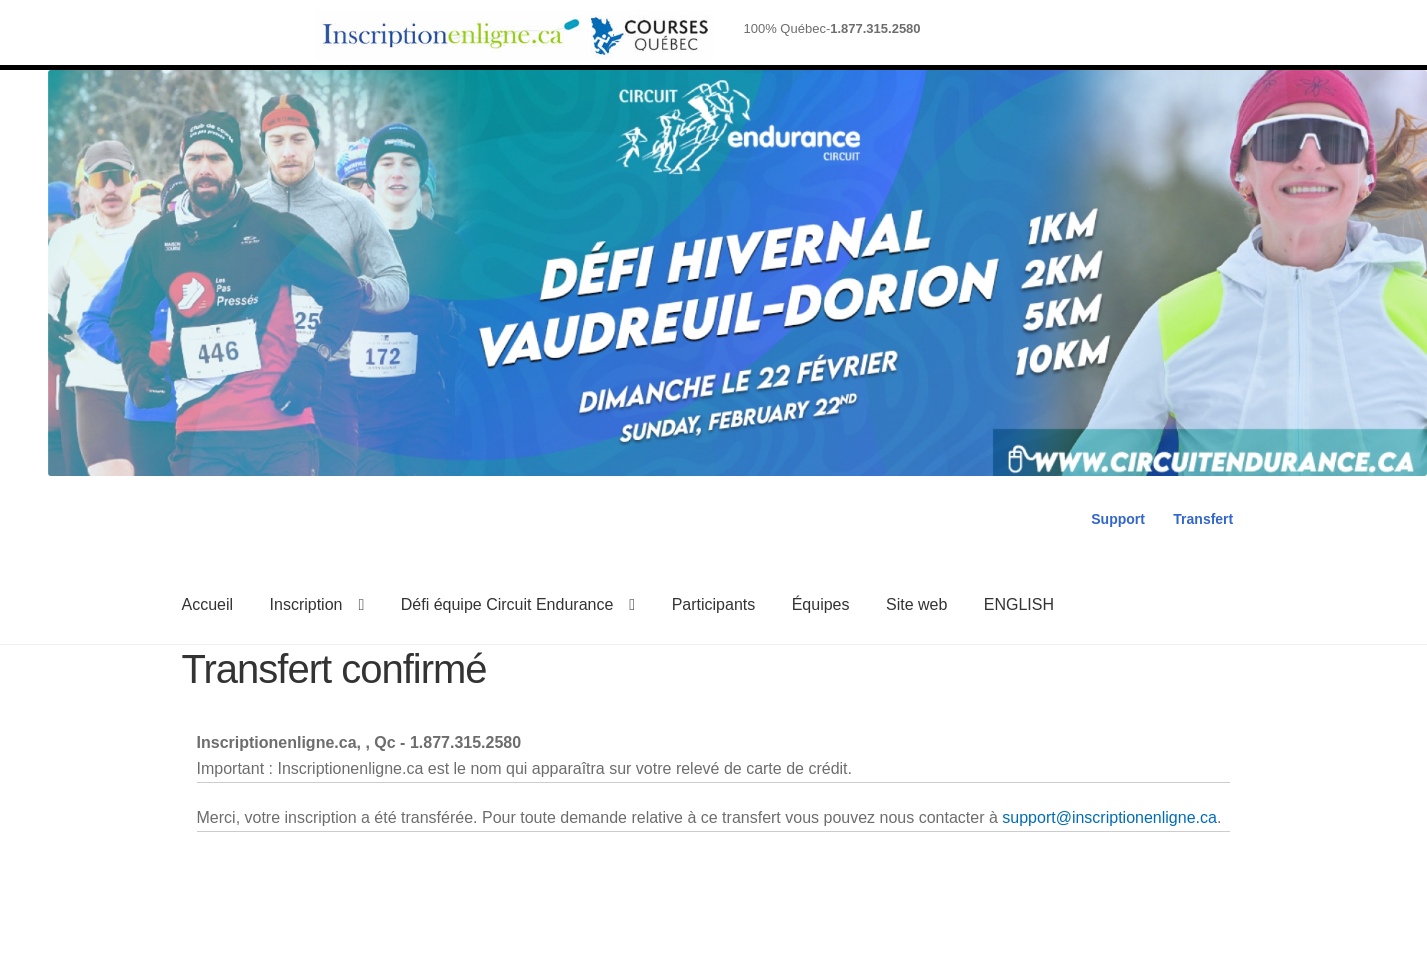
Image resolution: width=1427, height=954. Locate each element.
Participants (714, 604)
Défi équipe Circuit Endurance (507, 604)
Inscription (306, 604)
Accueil (208, 604)
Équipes (821, 604)
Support (1118, 519)
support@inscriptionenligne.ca (1109, 817)
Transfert (1203, 519)
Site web (916, 604)
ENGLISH (1019, 604)
